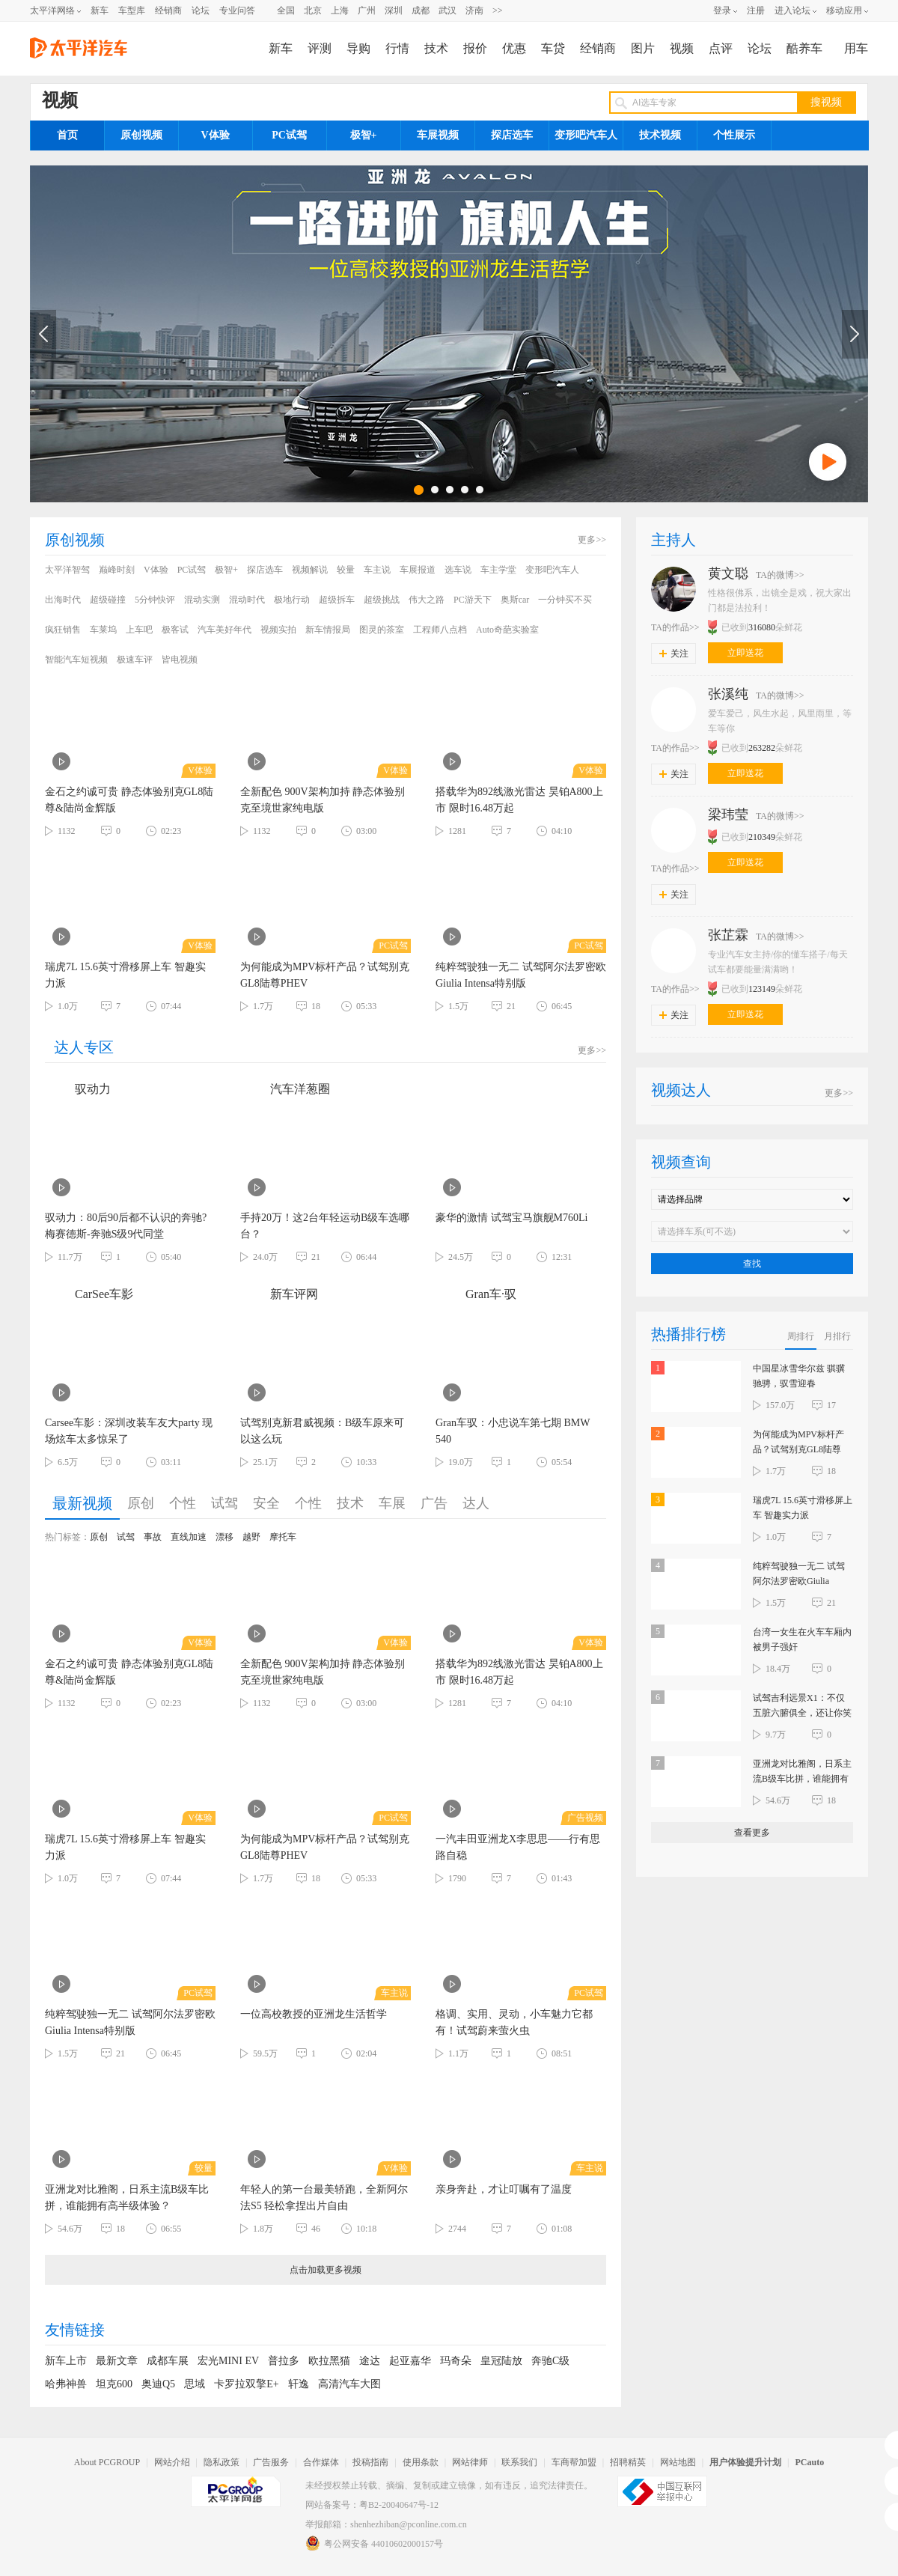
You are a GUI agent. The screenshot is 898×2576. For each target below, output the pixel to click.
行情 (397, 48)
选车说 (458, 569)
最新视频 (82, 1503)
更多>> (592, 540)
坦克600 (114, 2384)
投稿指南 (370, 2462)
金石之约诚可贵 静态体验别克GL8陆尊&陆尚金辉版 (129, 800)
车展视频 (438, 135)
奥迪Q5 (158, 2384)
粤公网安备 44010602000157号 (374, 2543)
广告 (434, 1503)
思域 (194, 2384)
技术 (436, 48)
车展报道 (418, 569)
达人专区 (84, 1047)
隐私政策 (221, 2462)
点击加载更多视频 (325, 2270)
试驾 (224, 1503)
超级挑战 (382, 599)
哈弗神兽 (66, 2384)
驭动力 (78, 1089)
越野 (251, 1537)
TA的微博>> (780, 575)
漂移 (224, 1537)
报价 (475, 48)
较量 (346, 569)
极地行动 (292, 599)
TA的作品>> (675, 627)
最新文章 (117, 2360)
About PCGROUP (107, 2462)
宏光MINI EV (228, 2360)
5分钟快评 (155, 599)
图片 (643, 48)
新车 (100, 10)
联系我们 (519, 2462)
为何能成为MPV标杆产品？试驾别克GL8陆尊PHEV (324, 975)
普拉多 (283, 2360)
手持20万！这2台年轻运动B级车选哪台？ (324, 1226)
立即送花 (745, 653)
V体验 (215, 135)
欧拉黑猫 (329, 2360)
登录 (722, 10)
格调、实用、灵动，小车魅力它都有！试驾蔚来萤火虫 (514, 2022)
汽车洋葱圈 (285, 1089)
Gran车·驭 (476, 1294)
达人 (475, 1503)
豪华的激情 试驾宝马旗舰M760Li (511, 1217)
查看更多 (752, 1832)
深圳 (394, 10)
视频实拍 (278, 629)
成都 (421, 10)
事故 (153, 1537)
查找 (752, 1263)
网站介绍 (172, 2462)
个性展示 (734, 135)
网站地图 (678, 2462)
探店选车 (512, 135)
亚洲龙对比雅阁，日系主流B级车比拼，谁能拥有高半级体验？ (127, 2197)
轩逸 (298, 2384)
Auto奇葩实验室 (507, 629)
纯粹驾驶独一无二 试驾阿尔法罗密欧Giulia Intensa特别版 (521, 975)
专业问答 (237, 10)
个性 (182, 1503)
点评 (721, 48)
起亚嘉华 (410, 2360)
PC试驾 (289, 135)
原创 (140, 1503)
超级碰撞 (108, 599)
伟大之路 (427, 599)
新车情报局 (327, 629)
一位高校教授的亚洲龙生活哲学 (313, 2014)
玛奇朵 (455, 2360)
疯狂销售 (63, 629)
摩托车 (282, 1537)
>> (497, 10)
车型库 (131, 10)
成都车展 (168, 2360)
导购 (358, 48)
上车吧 (139, 629)
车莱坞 (103, 629)
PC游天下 (472, 599)
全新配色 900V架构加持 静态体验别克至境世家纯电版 (322, 800)
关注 (673, 653)
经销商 (168, 10)
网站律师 (470, 2462)
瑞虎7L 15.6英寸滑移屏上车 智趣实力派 (125, 975)
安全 (266, 1503)
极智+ (363, 135)
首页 (67, 135)
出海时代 (63, 599)
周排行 (800, 1336)
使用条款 (421, 2462)
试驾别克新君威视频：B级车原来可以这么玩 (322, 1431)
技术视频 (660, 135)
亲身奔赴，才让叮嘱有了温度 (504, 2189)
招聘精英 (628, 2462)
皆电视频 (180, 659)
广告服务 (271, 2462)
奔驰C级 (550, 2360)
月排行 (837, 1336)
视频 (682, 48)
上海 (340, 10)
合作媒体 (321, 2462)
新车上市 (66, 2360)
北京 (313, 10)
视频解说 (310, 569)
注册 (756, 10)
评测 (320, 48)
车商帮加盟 (574, 2462)
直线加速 (189, 1537)
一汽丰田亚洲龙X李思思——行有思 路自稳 (518, 1847)
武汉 (447, 10)
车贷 (553, 48)
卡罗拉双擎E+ (246, 2384)
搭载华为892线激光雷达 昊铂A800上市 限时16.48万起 (519, 800)
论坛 (201, 10)
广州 (367, 10)
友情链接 (75, 2329)
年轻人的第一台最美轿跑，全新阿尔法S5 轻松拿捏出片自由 (324, 2197)
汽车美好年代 (224, 629)
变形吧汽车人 (586, 135)
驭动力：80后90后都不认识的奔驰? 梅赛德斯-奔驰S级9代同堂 (126, 1226)
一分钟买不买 (565, 599)
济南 (474, 10)
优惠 (514, 48)
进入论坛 (792, 10)
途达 (369, 2360)
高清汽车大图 (349, 2384)
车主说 (377, 569)
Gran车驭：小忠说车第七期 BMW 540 (513, 1431)
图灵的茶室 (381, 629)
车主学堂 (498, 569)
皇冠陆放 (501, 2360)
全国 (286, 10)
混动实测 (202, 599)
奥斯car (515, 599)
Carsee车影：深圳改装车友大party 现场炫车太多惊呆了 (129, 1431)
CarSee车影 (89, 1294)
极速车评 (135, 659)
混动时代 (247, 599)
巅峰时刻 (117, 569)
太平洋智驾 (67, 569)
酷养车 (804, 48)
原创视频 (141, 135)
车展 (392, 1503)
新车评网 (279, 1294)
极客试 (175, 629)
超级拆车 (337, 599)
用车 (856, 48)
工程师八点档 (440, 629)
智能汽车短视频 (76, 659)
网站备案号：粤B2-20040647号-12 (372, 2505)
